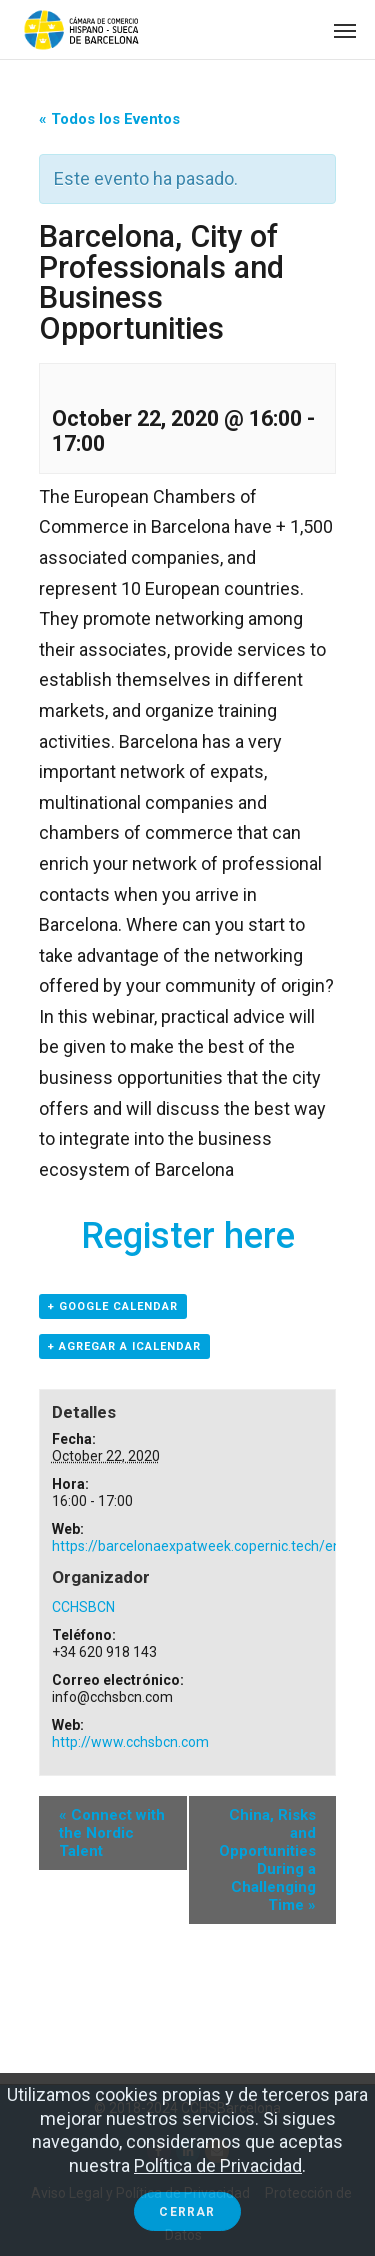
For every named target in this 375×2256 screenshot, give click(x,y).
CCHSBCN (83, 1607)
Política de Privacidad (218, 2165)
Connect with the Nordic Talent (112, 1833)
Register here (188, 1236)
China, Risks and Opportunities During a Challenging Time (267, 1860)
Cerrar (187, 2212)
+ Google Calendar (113, 1306)
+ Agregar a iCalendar (124, 1346)
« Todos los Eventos (109, 119)
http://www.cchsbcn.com (130, 1742)
